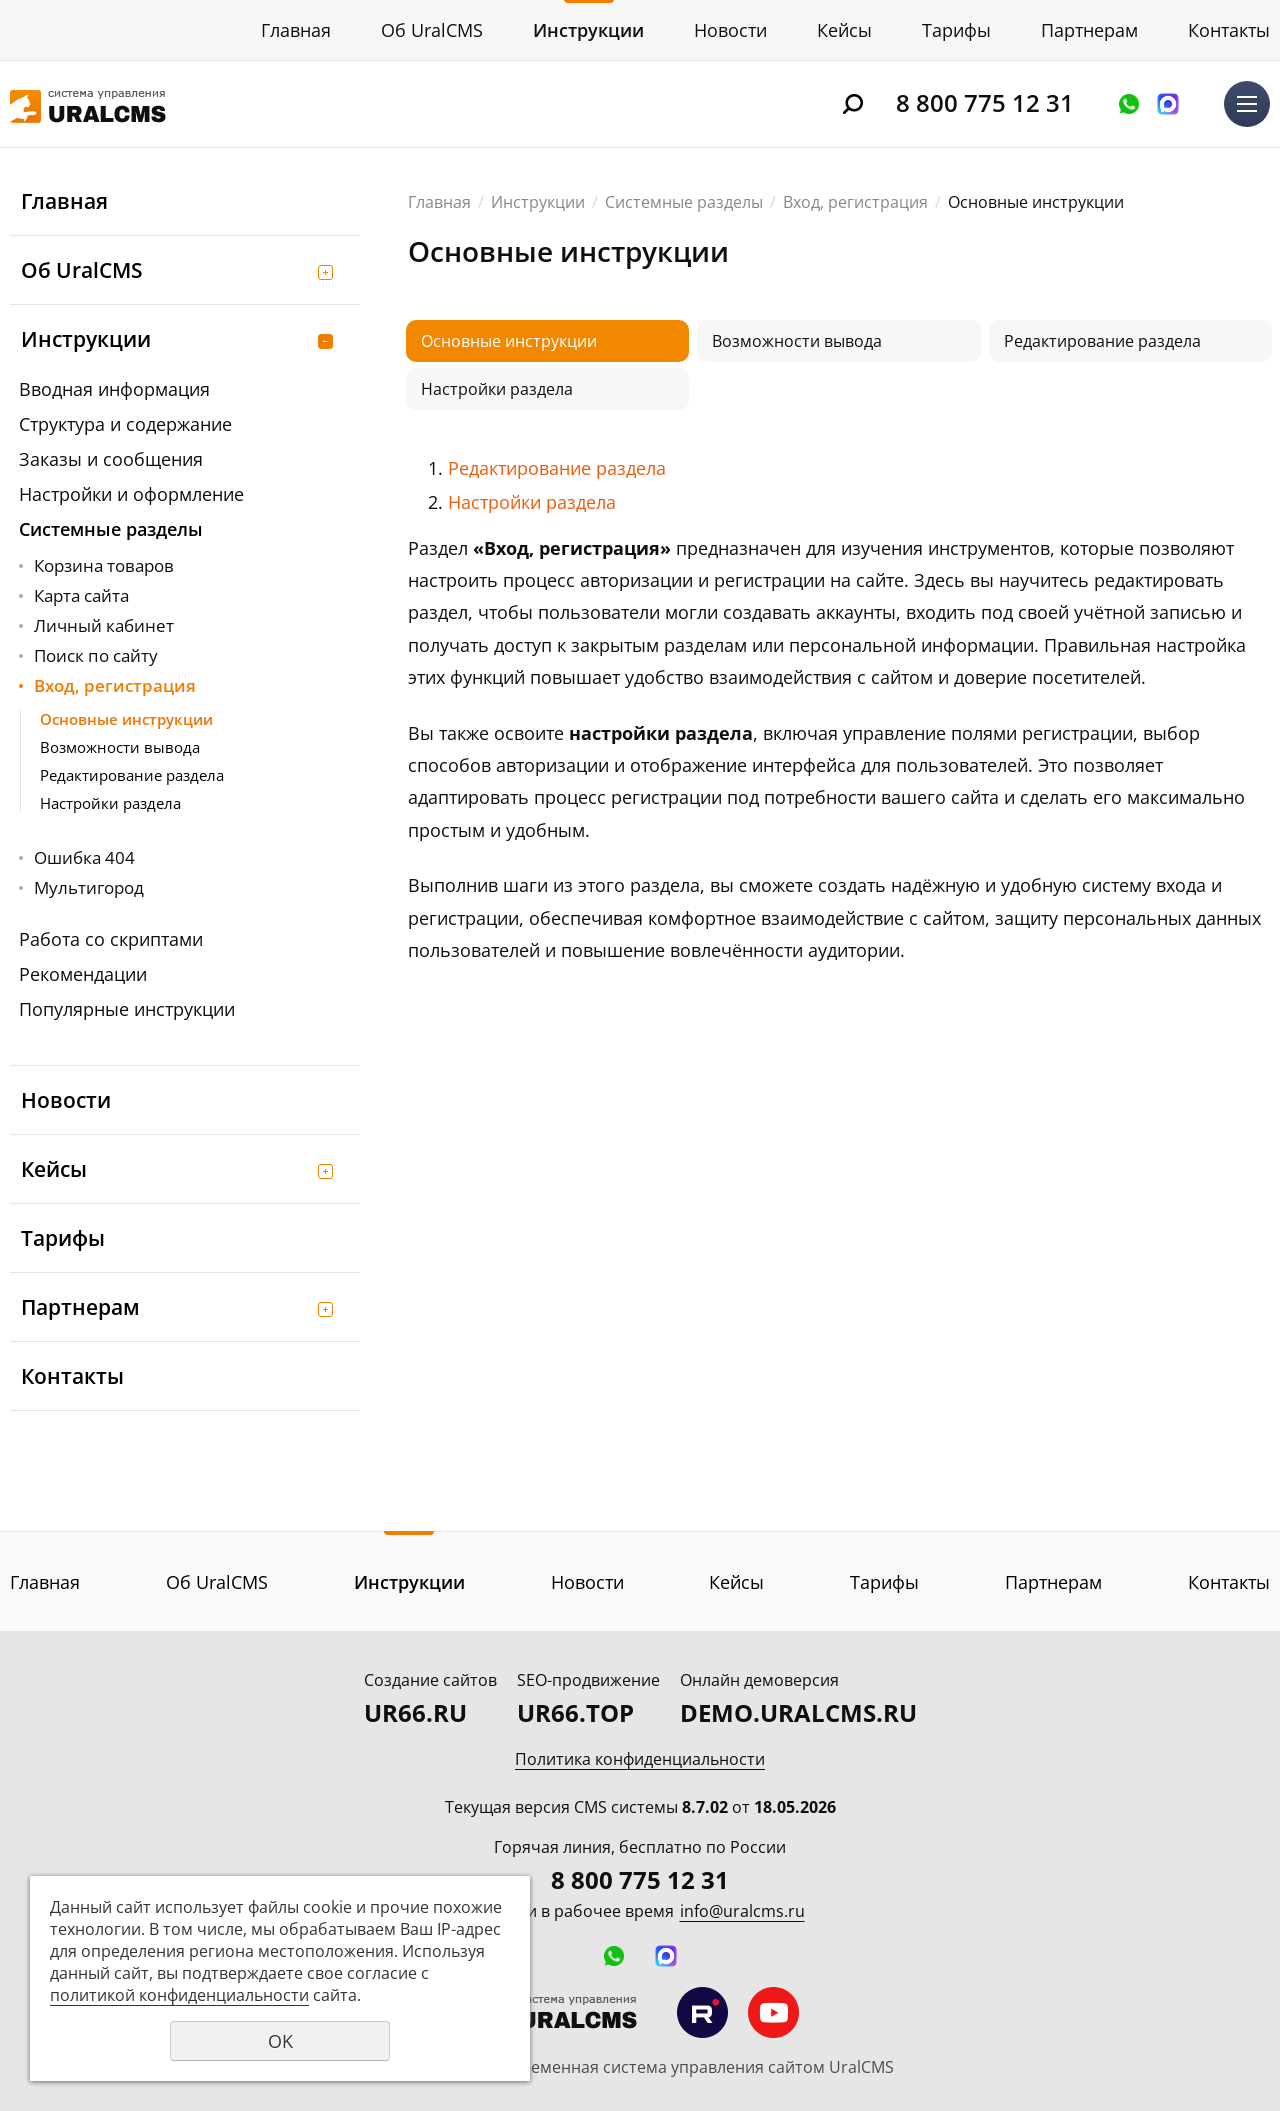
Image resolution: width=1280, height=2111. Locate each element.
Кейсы (844, 30)
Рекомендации (83, 974)
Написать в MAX (1168, 104)
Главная (296, 30)
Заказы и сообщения (111, 459)
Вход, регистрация (115, 685)
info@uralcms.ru (742, 1911)
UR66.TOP (575, 1712)
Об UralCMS (432, 30)
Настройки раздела (110, 803)
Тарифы (956, 30)
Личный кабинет (104, 625)
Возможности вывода (120, 747)
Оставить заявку (1129, 104)
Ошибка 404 (84, 857)
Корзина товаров (104, 565)
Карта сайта (81, 595)
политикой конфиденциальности (179, 1995)
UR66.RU (415, 1712)
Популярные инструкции (127, 1009)
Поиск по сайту (96, 655)
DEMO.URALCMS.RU (798, 1712)
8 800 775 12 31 (985, 102)
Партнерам (1089, 30)
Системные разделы (111, 529)
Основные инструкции (126, 719)
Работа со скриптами (111, 939)
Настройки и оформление (131, 494)
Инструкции (588, 30)
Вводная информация (114, 389)
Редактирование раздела (132, 775)
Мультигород (89, 887)
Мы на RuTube (702, 2012)
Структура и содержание (125, 424)
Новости (730, 30)
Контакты (1229, 30)
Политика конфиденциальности (640, 1759)
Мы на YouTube (773, 2012)
